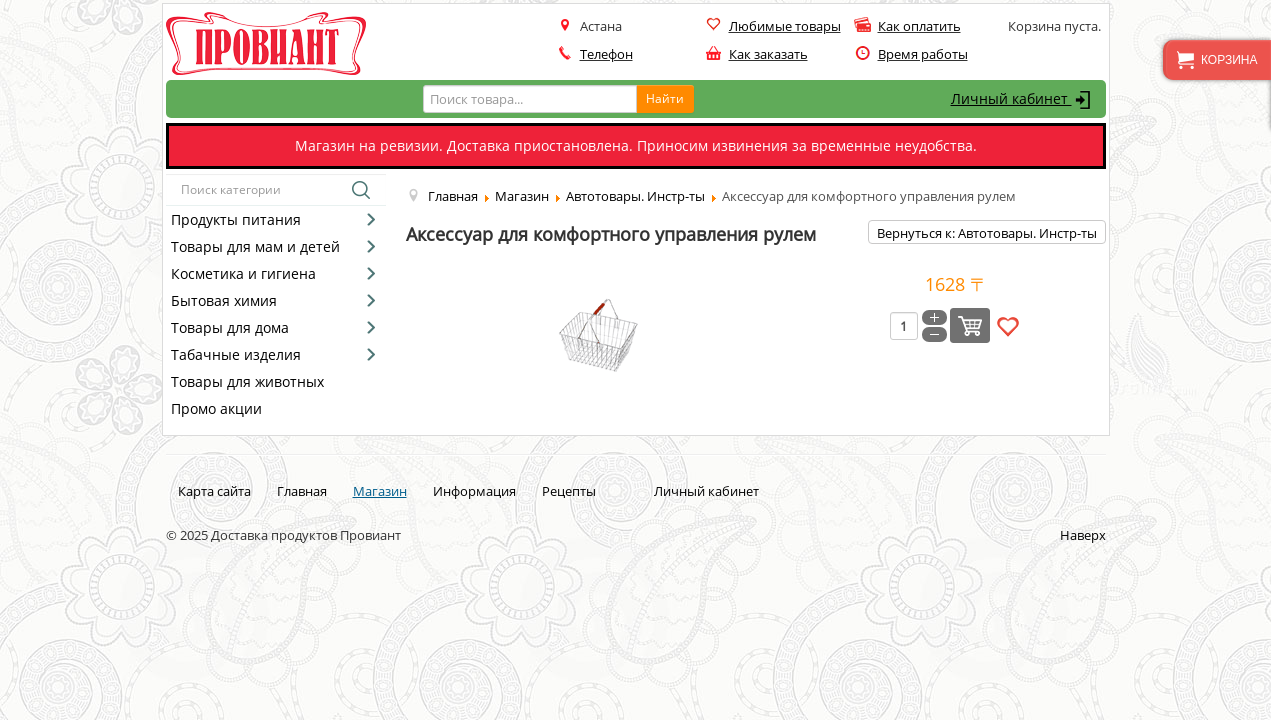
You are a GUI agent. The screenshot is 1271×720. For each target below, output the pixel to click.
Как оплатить (919, 26)
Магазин (380, 491)
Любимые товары (785, 26)
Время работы (923, 54)
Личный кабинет (1023, 100)
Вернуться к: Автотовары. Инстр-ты (987, 233)
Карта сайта (214, 491)
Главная (302, 491)
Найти (665, 98)
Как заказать (768, 54)
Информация (474, 491)
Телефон (606, 54)
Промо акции (216, 408)
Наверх (1083, 535)
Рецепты (569, 491)
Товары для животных (247, 381)
